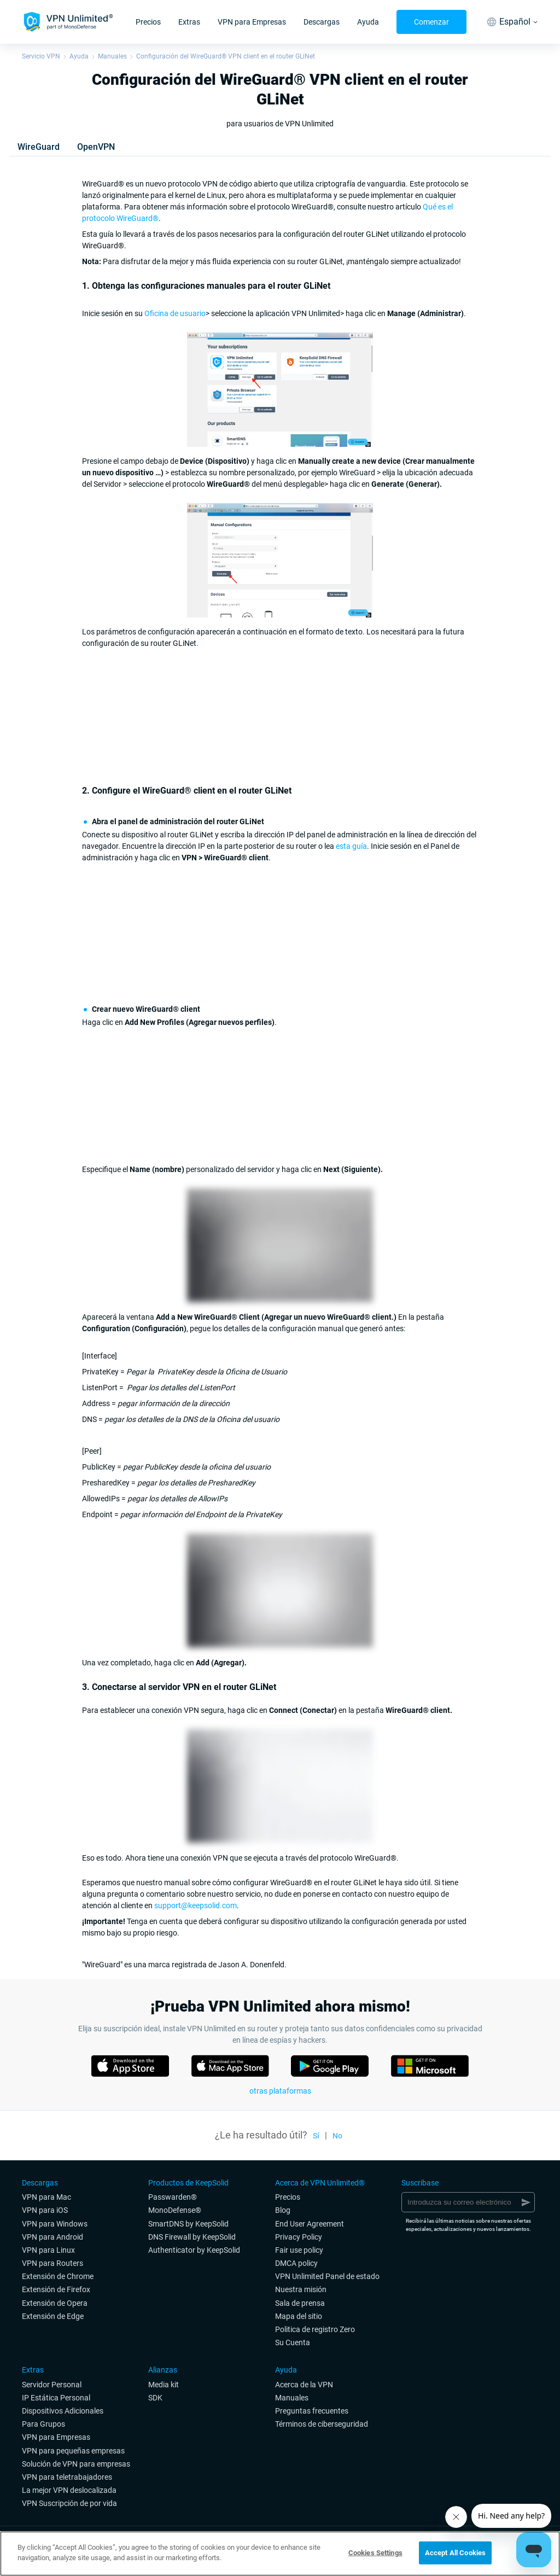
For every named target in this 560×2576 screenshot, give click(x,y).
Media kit (163, 2384)
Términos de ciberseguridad (321, 2424)
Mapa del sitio (298, 2316)
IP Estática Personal (56, 2397)
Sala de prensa (300, 2303)
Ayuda (368, 22)
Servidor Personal (51, 2384)
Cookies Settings (375, 2553)
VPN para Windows (55, 2223)
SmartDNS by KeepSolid (188, 2223)
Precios (148, 22)
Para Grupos (43, 2424)
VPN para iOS (45, 2210)
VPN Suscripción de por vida (69, 2503)
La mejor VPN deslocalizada (69, 2490)
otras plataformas (280, 2091)
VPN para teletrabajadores (67, 2477)
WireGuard (39, 147)
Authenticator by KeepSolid (194, 2250)
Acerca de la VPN (304, 2384)
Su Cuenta (292, 2342)
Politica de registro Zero (315, 2329)
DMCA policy (296, 2263)
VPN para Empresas (252, 22)
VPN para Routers (52, 2263)
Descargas (322, 22)
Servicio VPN (41, 56)
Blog (282, 2210)
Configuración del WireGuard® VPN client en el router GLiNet (225, 56)
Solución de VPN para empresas (76, 2464)
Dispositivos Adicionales (62, 2410)
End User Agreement (309, 2223)
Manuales (112, 56)
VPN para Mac (46, 2197)
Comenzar (431, 22)
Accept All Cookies (455, 2553)
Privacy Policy (298, 2237)
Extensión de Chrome (58, 2276)
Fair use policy (299, 2250)
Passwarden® (172, 2197)
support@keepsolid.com (195, 1905)
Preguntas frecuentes (311, 2410)
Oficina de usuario (175, 313)
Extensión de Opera (55, 2303)
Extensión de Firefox (56, 2289)
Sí (316, 2135)
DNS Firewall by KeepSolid (192, 2237)
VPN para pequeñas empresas (73, 2450)
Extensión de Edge (53, 2316)
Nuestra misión (300, 2289)
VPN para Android (52, 2237)
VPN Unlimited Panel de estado (327, 2276)
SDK (155, 2397)
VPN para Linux (48, 2250)
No (337, 2135)
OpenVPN (96, 147)
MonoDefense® (174, 2210)
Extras (189, 22)
